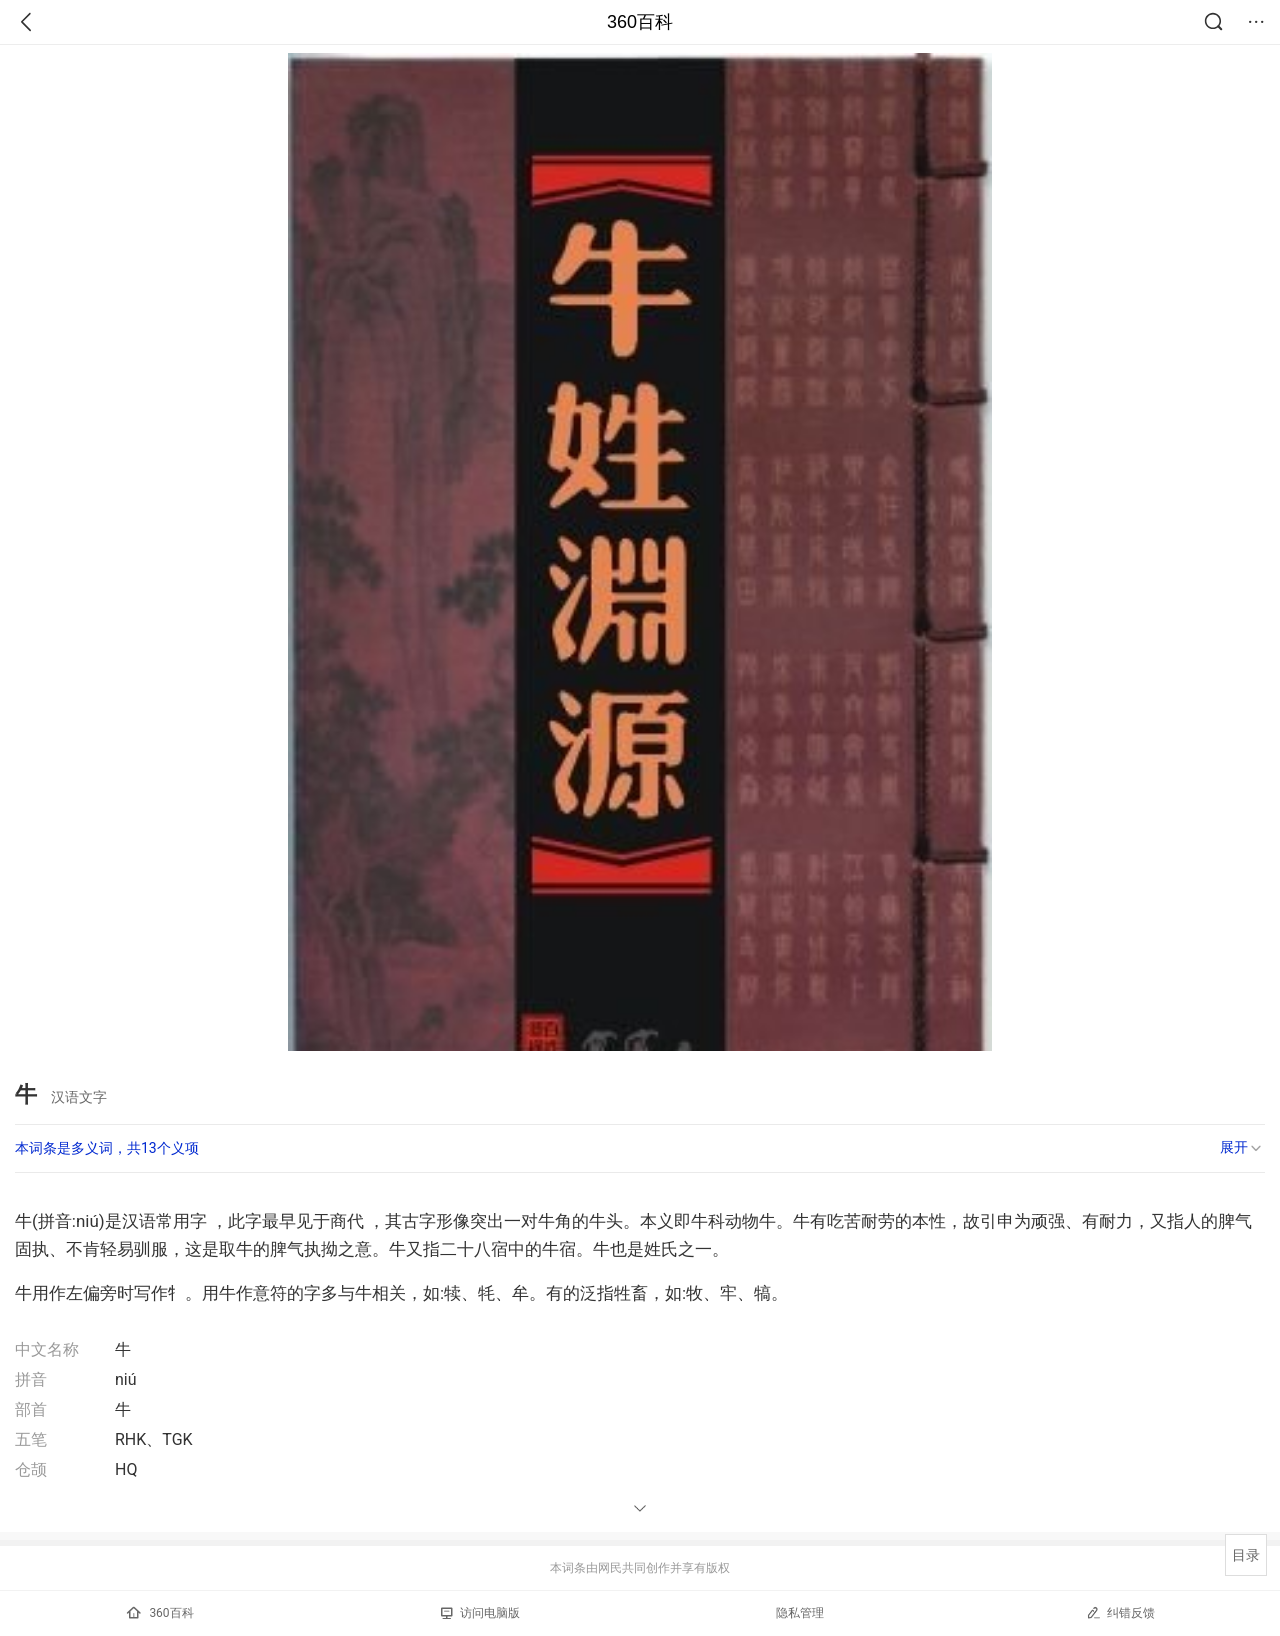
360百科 (640, 22)
